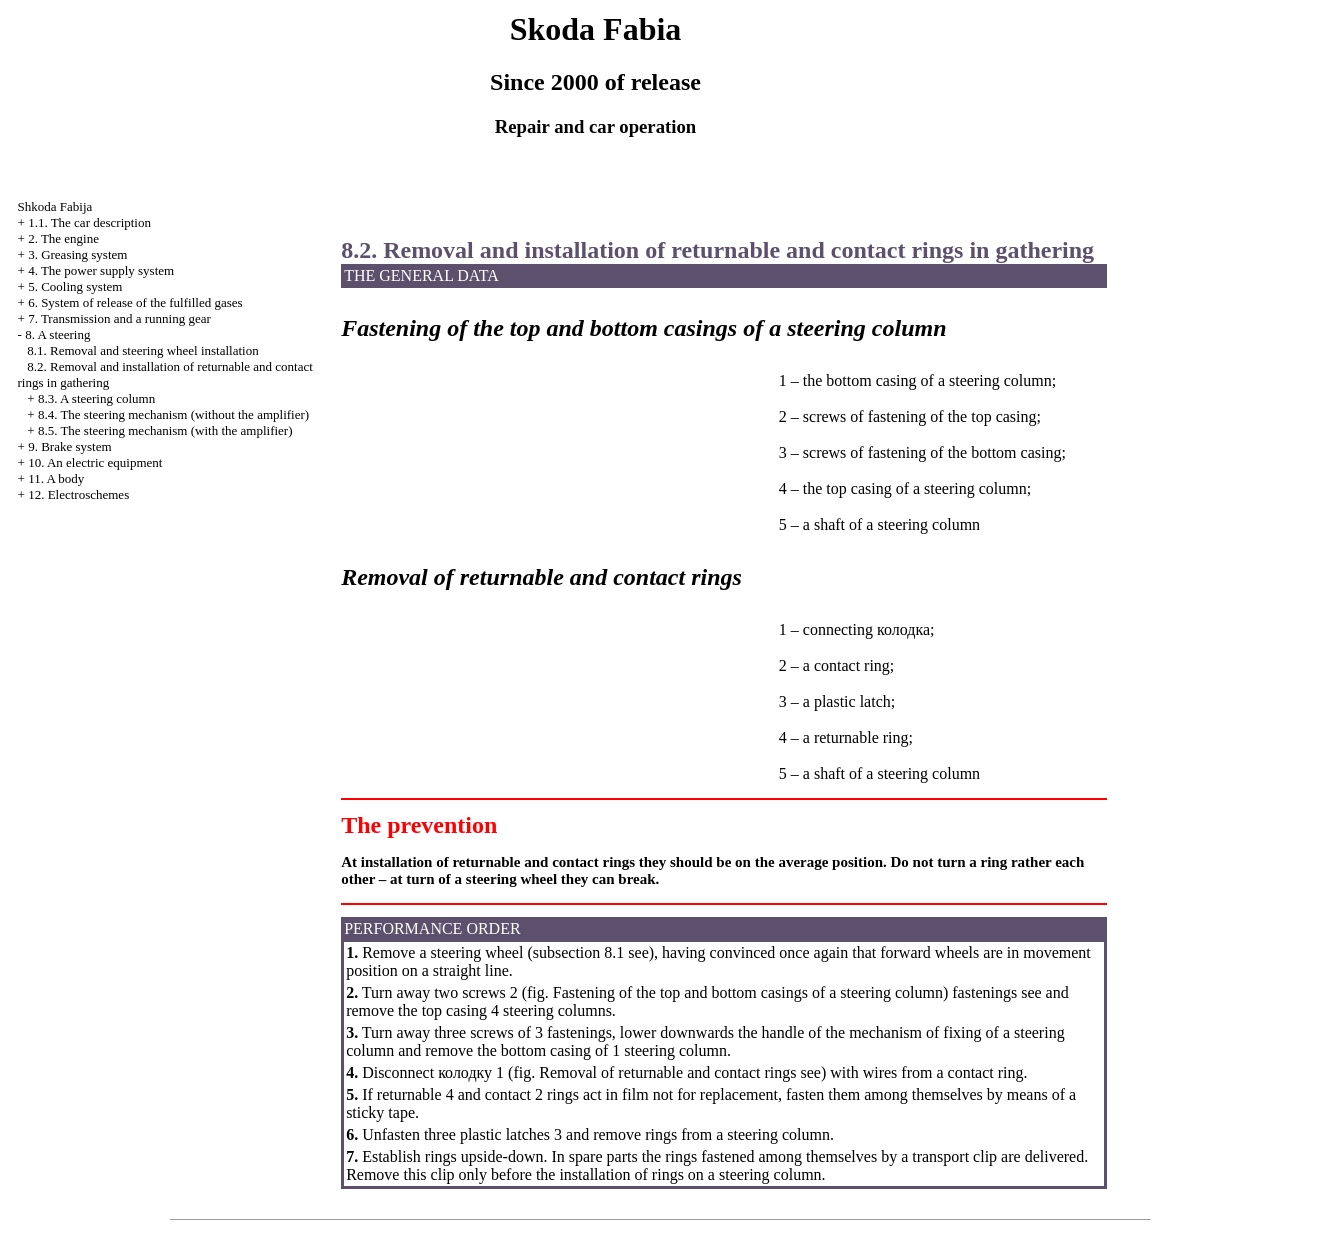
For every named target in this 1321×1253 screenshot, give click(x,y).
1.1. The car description (89, 222)
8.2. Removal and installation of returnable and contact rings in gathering (717, 250)
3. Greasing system (77, 254)
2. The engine (63, 238)
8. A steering (57, 334)
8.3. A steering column (96, 398)
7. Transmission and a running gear (119, 318)
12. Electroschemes (78, 494)
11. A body (56, 478)
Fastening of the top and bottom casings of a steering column (748, 992)
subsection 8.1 (579, 952)
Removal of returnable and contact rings (667, 1072)
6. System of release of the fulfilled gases (135, 302)
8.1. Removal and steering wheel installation (142, 350)
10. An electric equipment (95, 462)
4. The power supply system (101, 270)
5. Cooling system (75, 286)
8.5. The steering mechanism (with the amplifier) (165, 430)
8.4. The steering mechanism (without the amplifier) (173, 414)
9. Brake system (69, 446)
